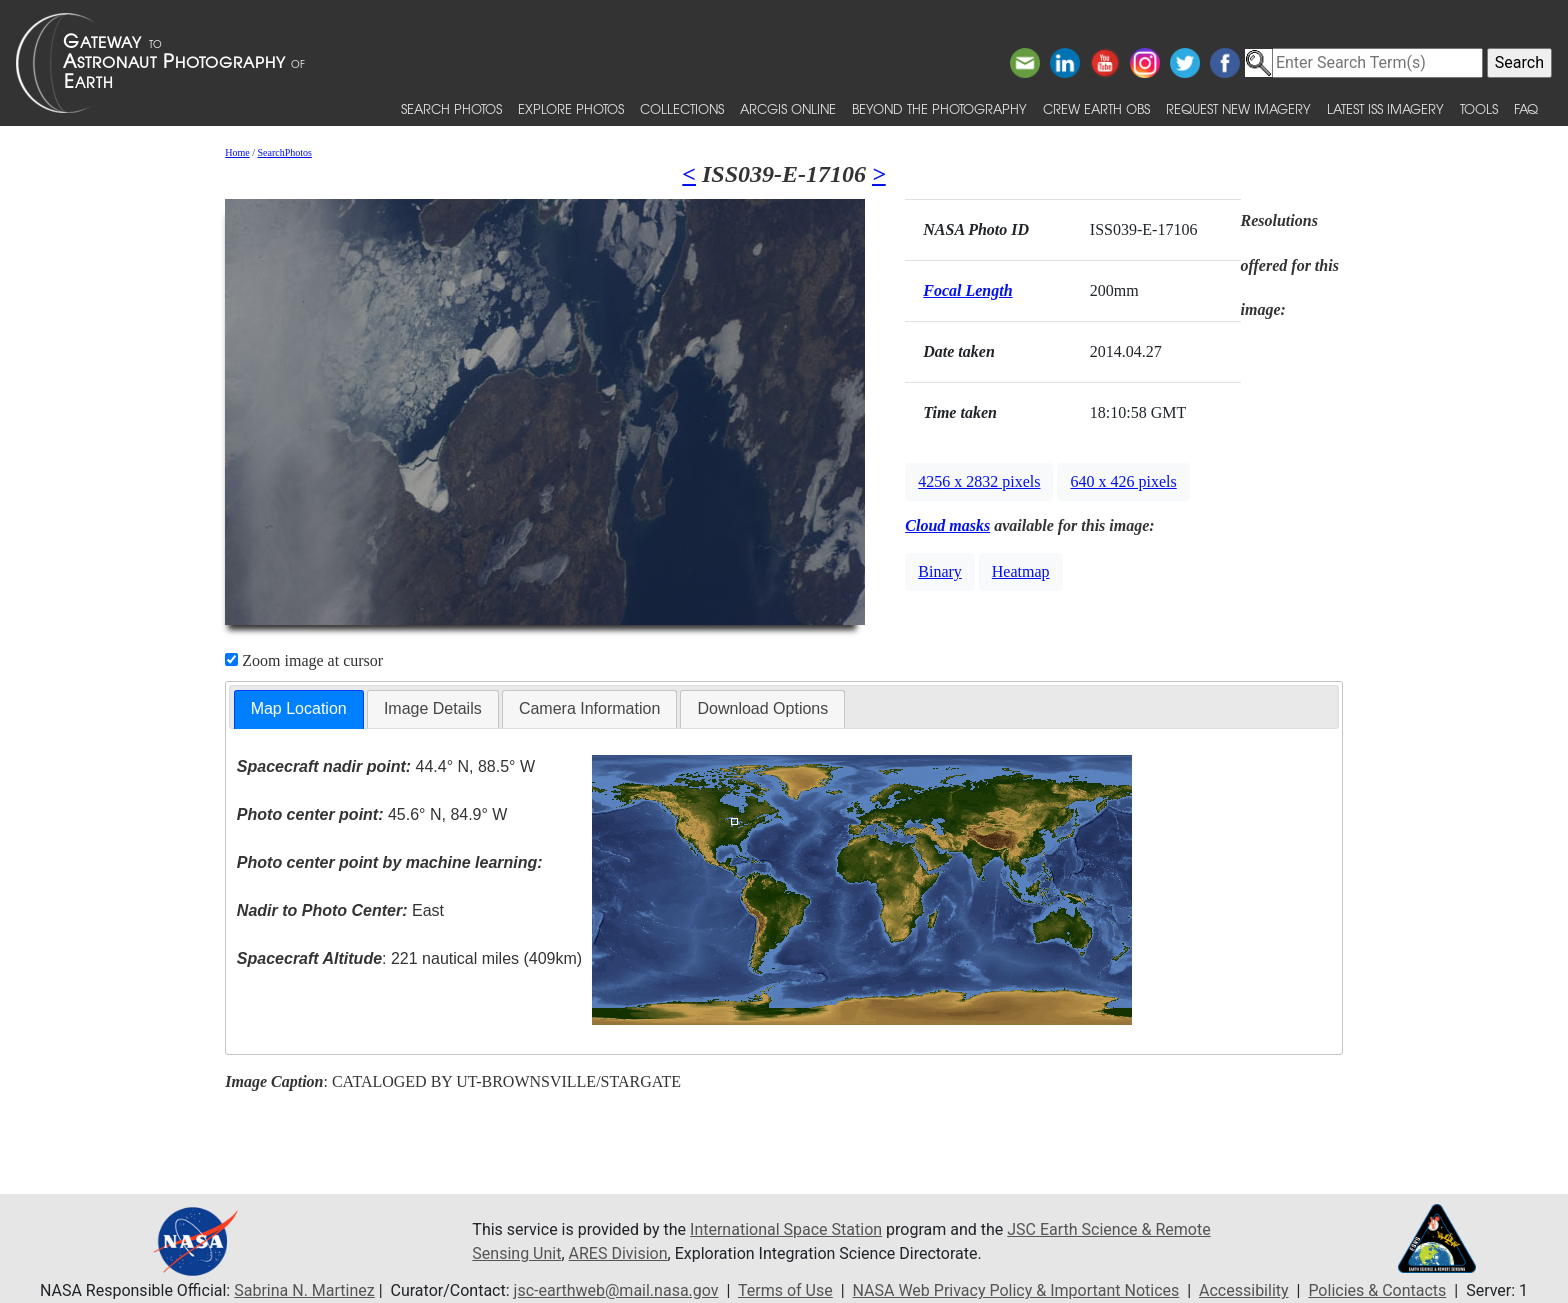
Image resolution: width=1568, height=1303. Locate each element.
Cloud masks (947, 525)
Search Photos (451, 108)
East (340, 910)
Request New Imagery (1238, 108)
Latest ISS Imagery (1385, 108)
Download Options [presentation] (762, 708)
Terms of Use (785, 1290)
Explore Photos (571, 108)
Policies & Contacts (1377, 1290)
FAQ (1526, 108)
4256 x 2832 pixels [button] (979, 481)
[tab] (299, 709)
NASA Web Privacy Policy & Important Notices (1016, 1290)
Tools (1479, 108)
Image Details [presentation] (433, 708)
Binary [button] (940, 571)
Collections (682, 108)
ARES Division (618, 1253)
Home (237, 152)
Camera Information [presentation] (589, 708)
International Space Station (786, 1229)
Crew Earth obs (1096, 108)
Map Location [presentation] (299, 708)
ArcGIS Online (788, 108)
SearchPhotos (285, 152)
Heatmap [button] (1021, 571)
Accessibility (1244, 1290)
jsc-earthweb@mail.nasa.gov (616, 1290)
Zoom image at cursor (304, 660)
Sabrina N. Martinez (304, 1290)
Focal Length (967, 290)
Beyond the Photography (939, 108)
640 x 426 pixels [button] (1123, 481)
